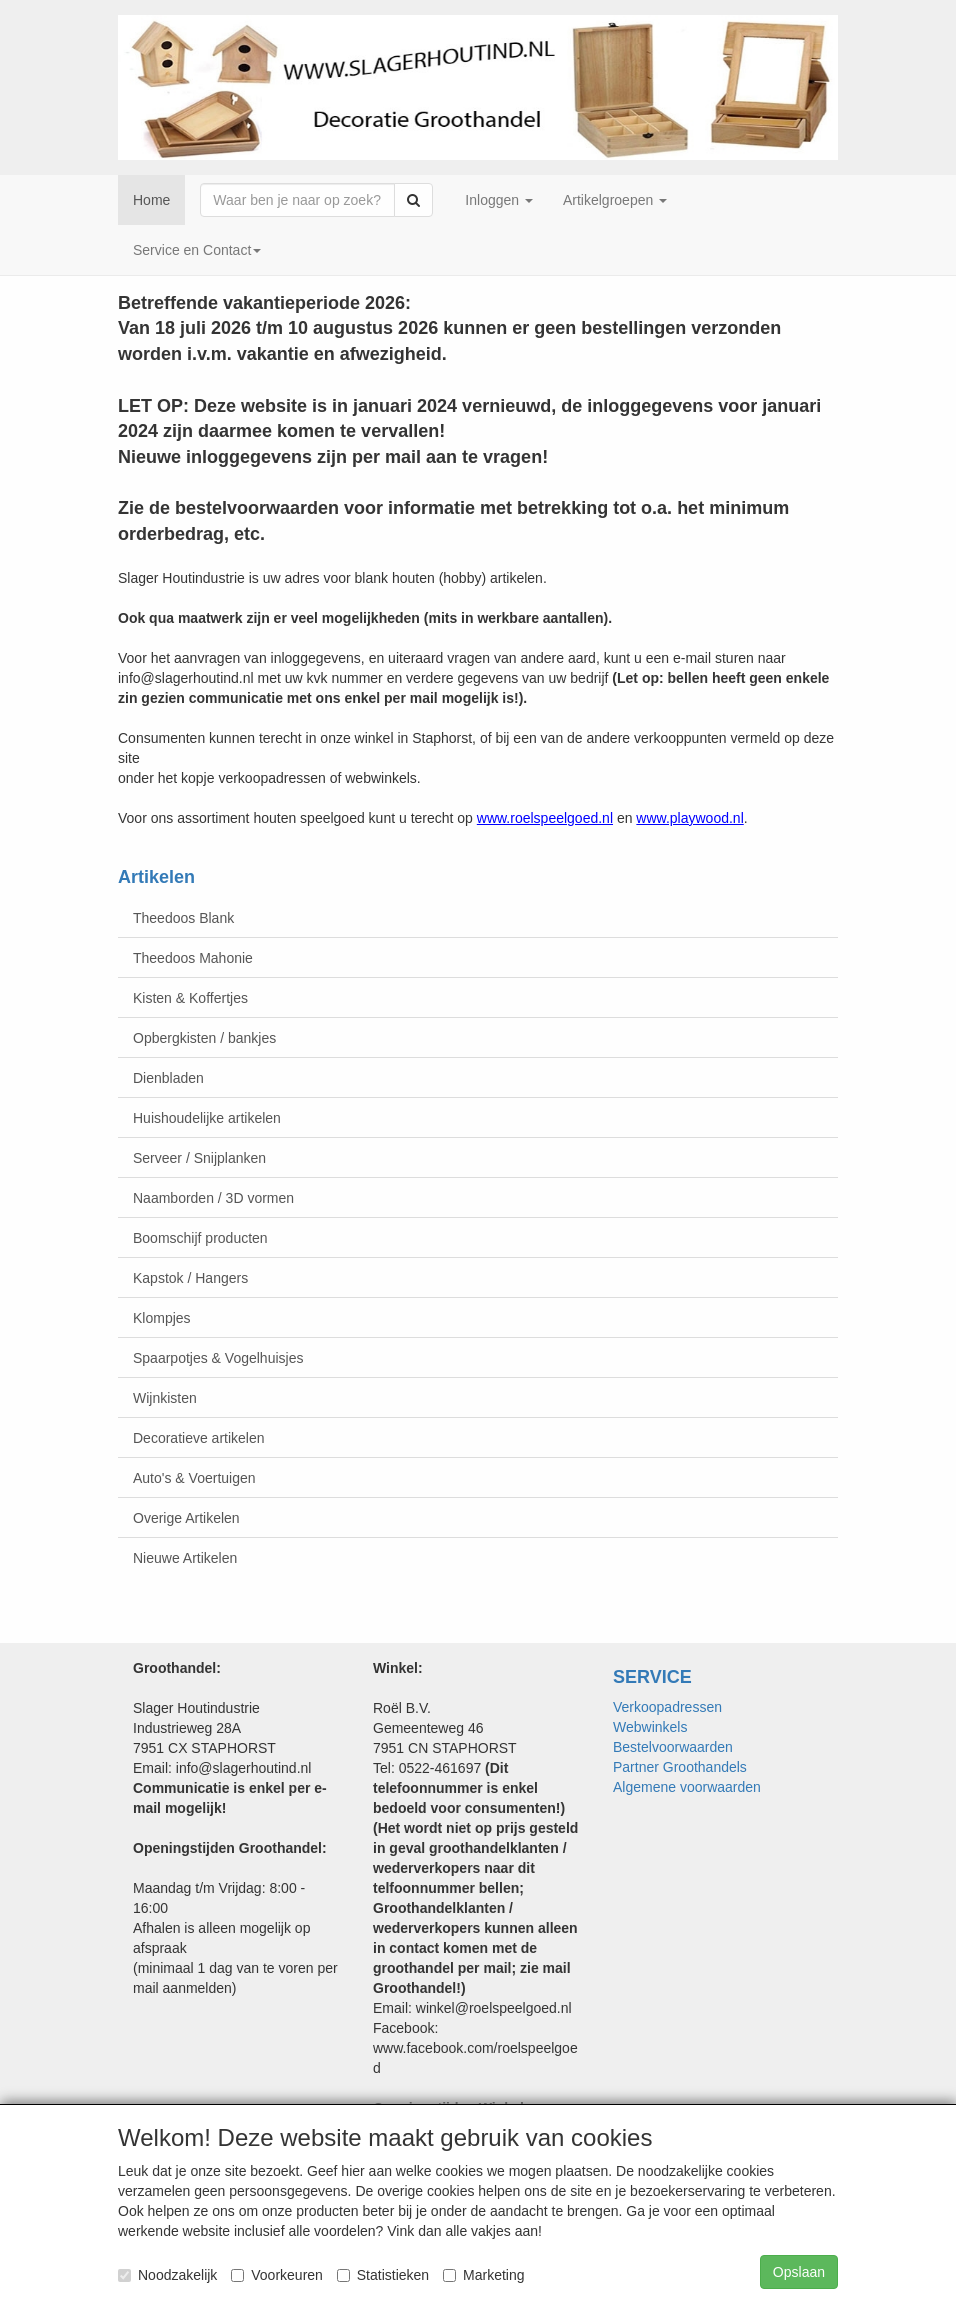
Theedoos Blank (183, 918)
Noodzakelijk (167, 2275)
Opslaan (799, 2272)
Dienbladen (168, 1078)
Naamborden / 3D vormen (213, 1198)
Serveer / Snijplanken (199, 1158)
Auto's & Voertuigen (194, 1478)
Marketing (483, 2275)
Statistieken (383, 2275)
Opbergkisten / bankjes (204, 1038)
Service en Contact (197, 250)
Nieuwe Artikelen (185, 1558)
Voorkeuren (277, 2275)
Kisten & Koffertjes (190, 998)
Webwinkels (650, 1727)
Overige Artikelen (186, 1518)
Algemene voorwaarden (687, 1787)
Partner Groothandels (680, 1767)
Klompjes (162, 1318)
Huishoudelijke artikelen (207, 1118)
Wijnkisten (165, 1398)
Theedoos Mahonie (193, 958)
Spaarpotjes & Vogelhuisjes (218, 1358)
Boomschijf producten (200, 1238)
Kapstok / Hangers (190, 1278)
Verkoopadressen (667, 1707)
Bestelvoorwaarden (673, 1747)
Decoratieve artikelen (199, 1438)
